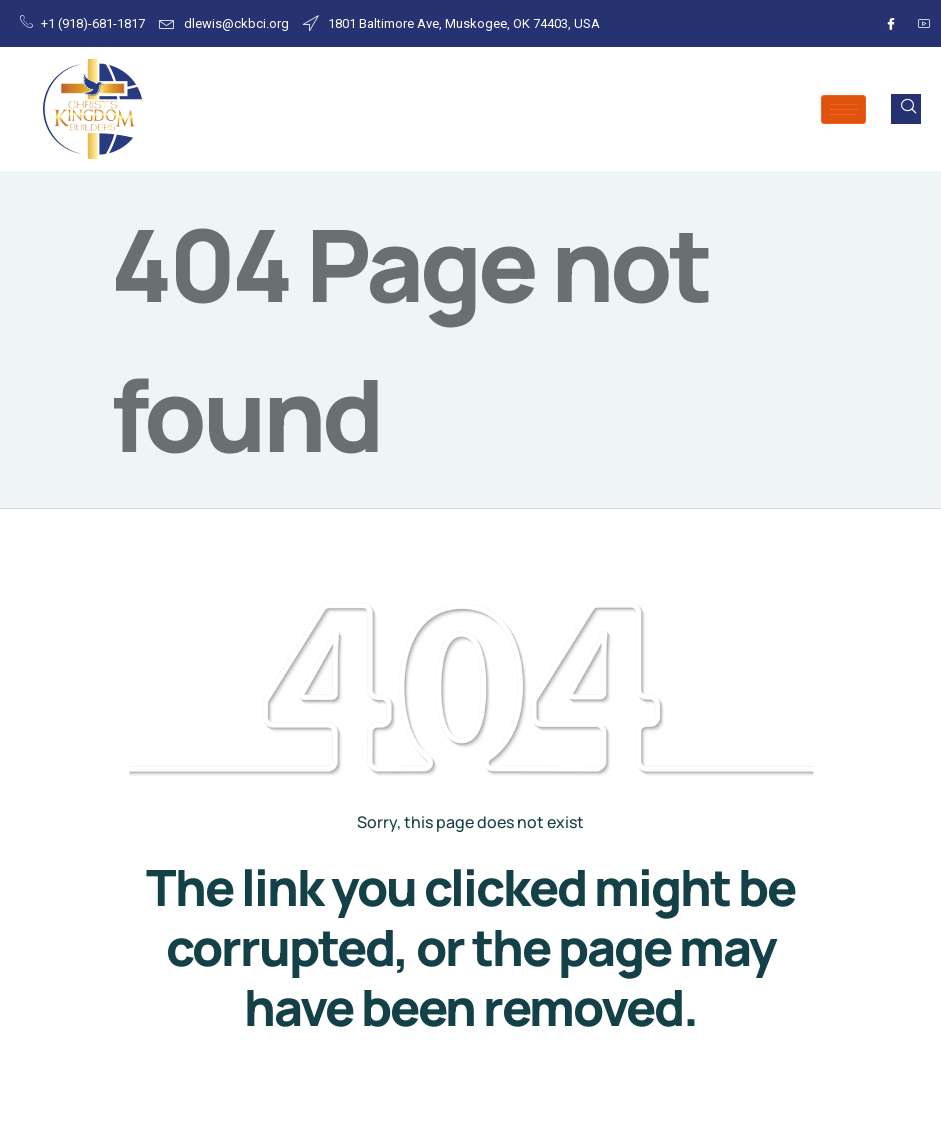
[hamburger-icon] (843, 109)
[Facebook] (888, 24)
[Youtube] (921, 24)
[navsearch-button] (906, 109)
